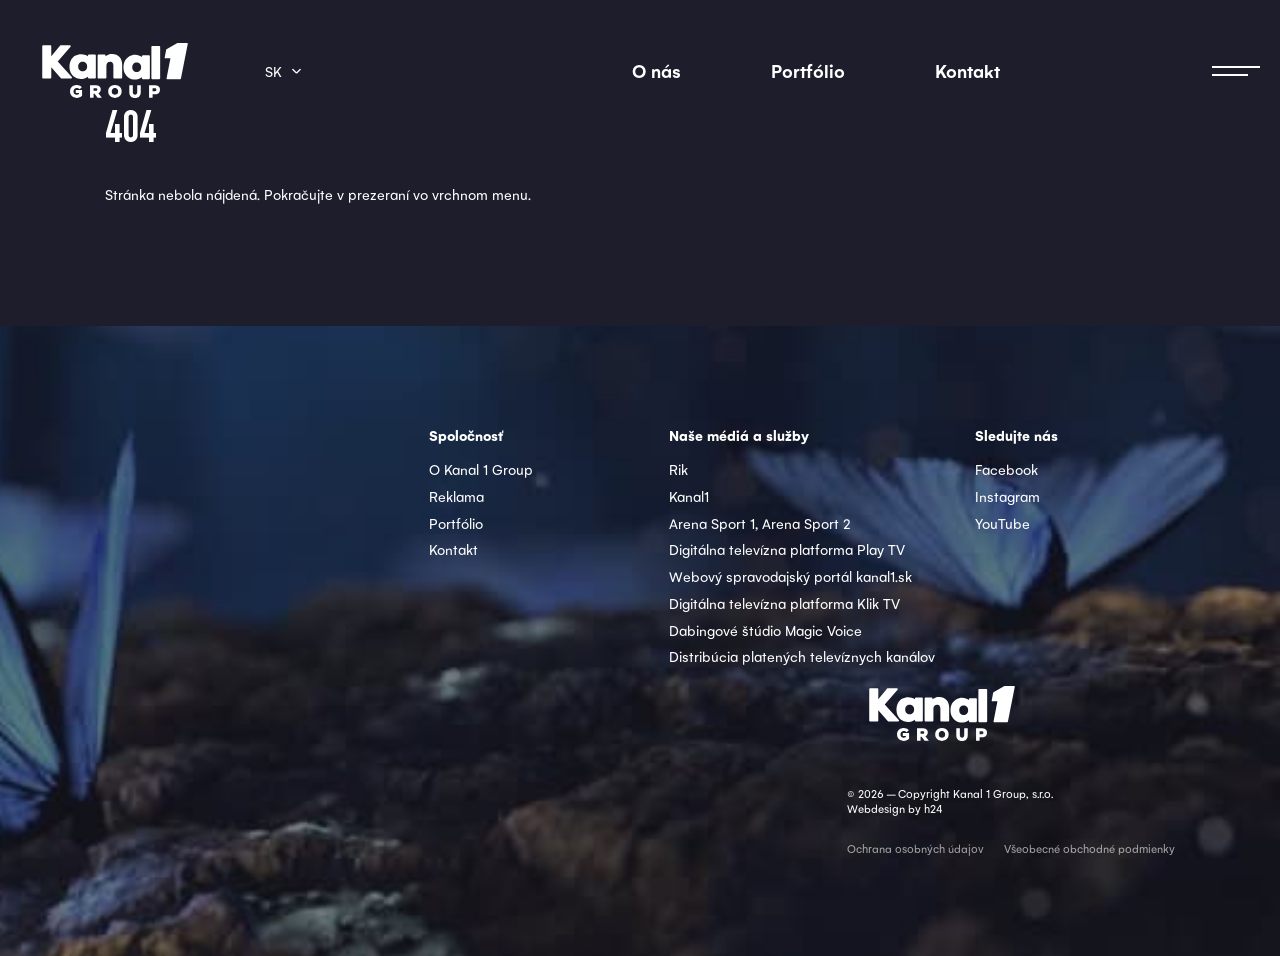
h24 (933, 808)
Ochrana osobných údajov (915, 848)
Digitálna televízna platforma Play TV (787, 549)
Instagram (1007, 496)
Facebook (1006, 469)
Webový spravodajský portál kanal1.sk (790, 576)
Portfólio (808, 70)
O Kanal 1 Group (481, 469)
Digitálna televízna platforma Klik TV (784, 603)
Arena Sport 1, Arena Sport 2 (760, 523)
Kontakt (967, 70)
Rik (678, 469)
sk (273, 71)
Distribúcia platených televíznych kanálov (802, 656)
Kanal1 (689, 496)
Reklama (456, 496)
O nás (656, 70)
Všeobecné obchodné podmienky (1089, 848)
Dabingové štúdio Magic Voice (765, 630)
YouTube (1002, 523)
